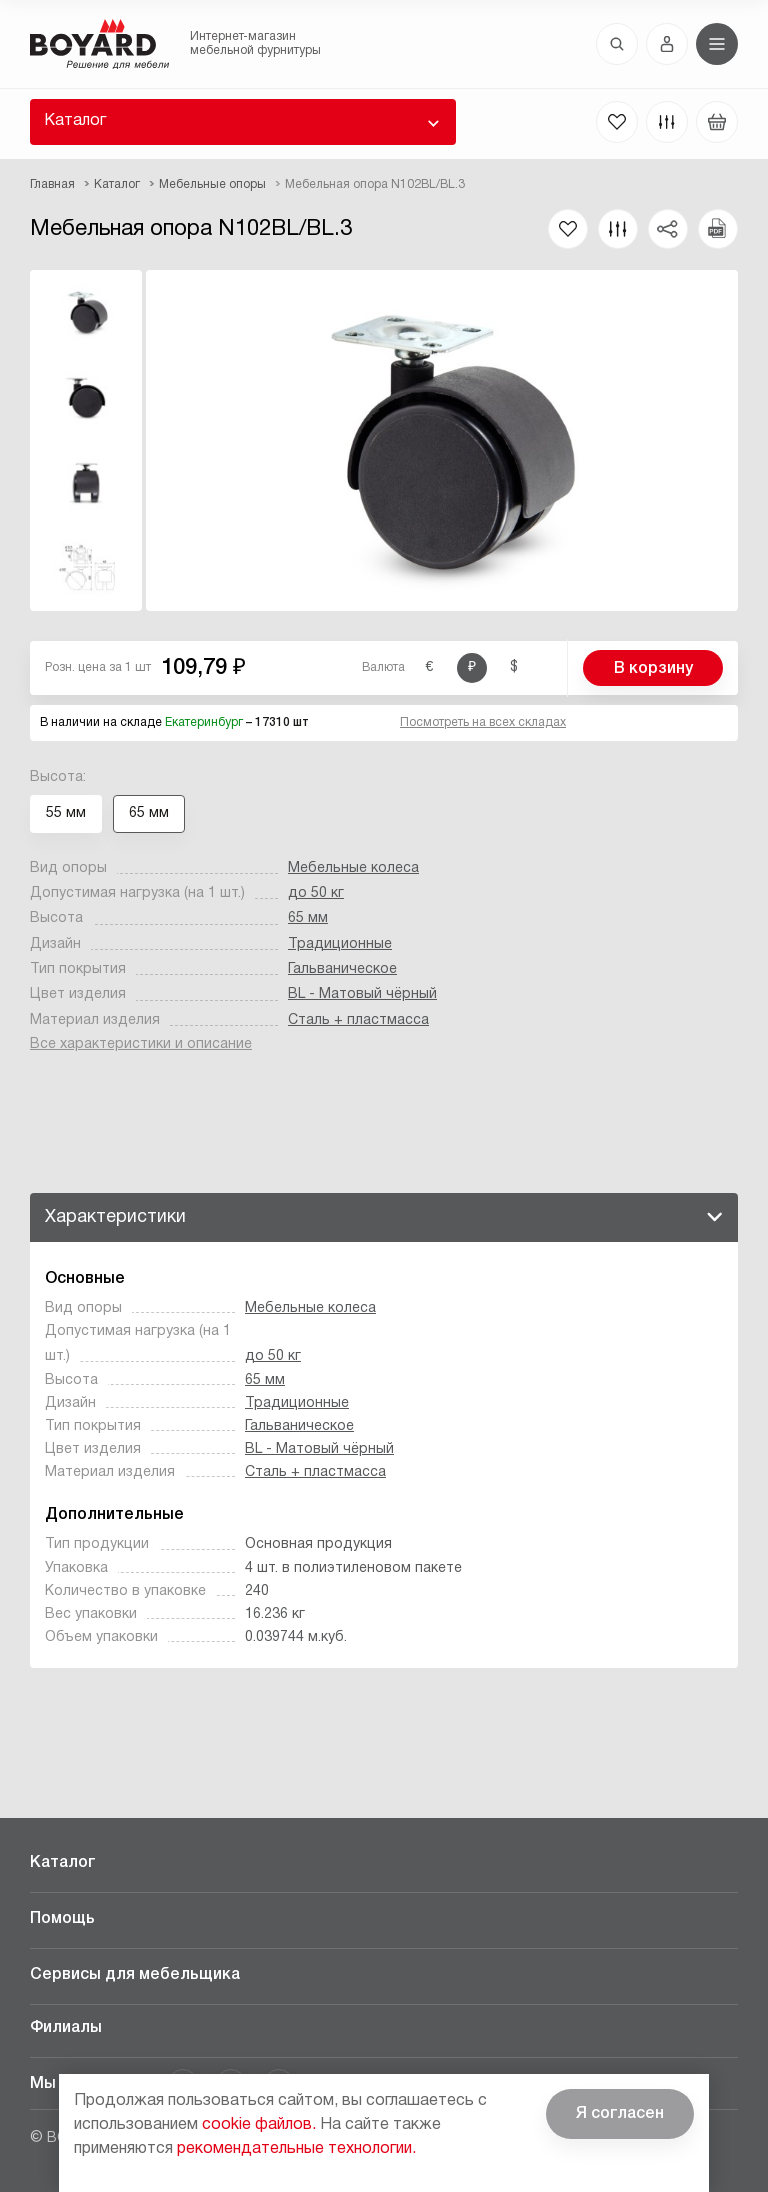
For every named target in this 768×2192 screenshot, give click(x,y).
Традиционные (340, 944)
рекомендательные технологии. (296, 2149)
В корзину (653, 669)
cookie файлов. (259, 2125)
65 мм (308, 918)
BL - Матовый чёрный (362, 994)
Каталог (75, 121)
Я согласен (620, 2114)
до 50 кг (316, 893)
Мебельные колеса (353, 868)
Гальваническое (342, 969)
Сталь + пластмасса (358, 1020)
